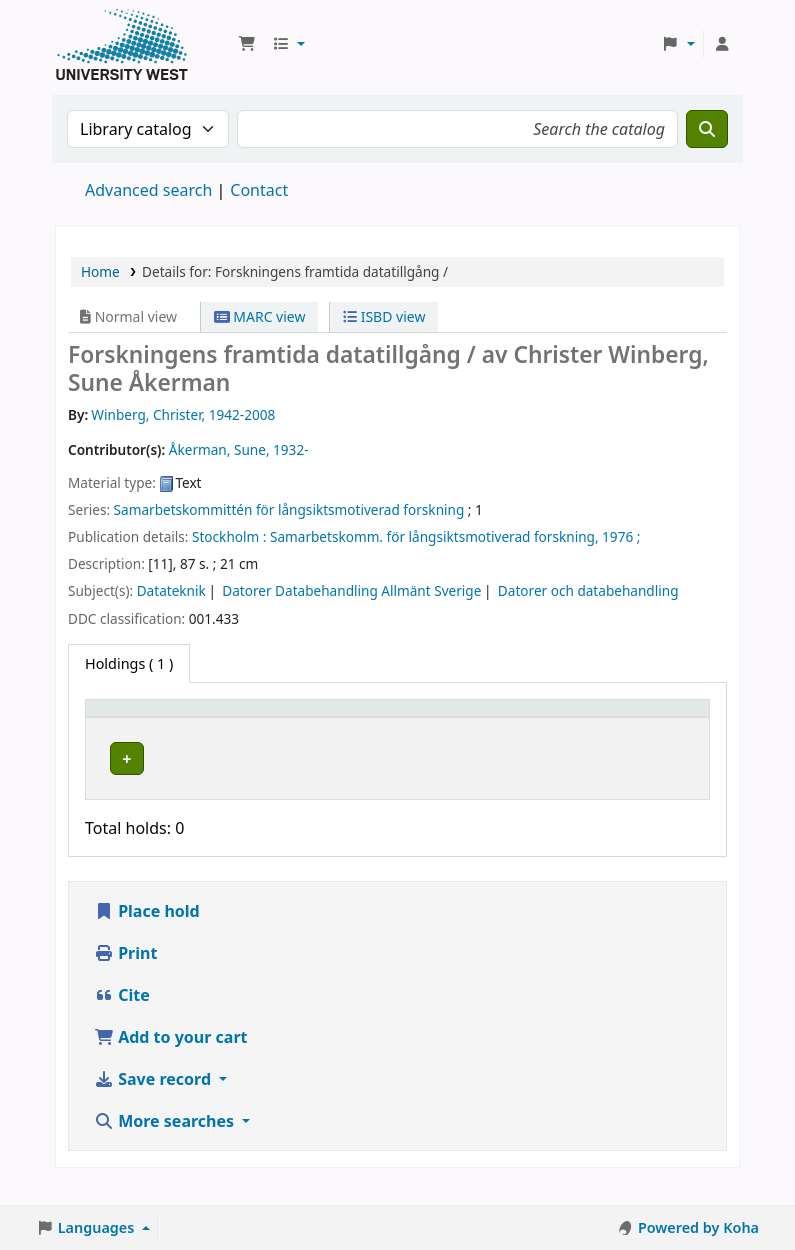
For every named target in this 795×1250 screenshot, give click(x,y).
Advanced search (148, 190)
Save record (154, 1112)
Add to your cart (171, 1070)
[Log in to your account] (722, 44)
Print (125, 986)
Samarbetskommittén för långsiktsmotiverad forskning (289, 509)
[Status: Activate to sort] (542, 728)
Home (100, 271)
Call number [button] (419, 727)
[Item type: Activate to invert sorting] (134, 728)
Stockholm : (229, 536)
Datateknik (171, 590)
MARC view (260, 316)
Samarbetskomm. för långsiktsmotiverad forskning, (434, 536)
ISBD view (384, 316)
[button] (247, 44)
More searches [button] (166, 1154)
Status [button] (531, 737)
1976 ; (621, 536)
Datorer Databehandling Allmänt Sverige (351, 590)
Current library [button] (244, 737)
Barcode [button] (622, 737)
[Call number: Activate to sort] (440, 728)
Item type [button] (111, 727)
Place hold (147, 944)
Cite (122, 1028)
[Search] (707, 129)
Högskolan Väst (243, 774)
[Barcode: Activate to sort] (646, 728)
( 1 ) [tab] (129, 663)
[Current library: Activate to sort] (282, 728)
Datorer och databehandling (588, 590)
